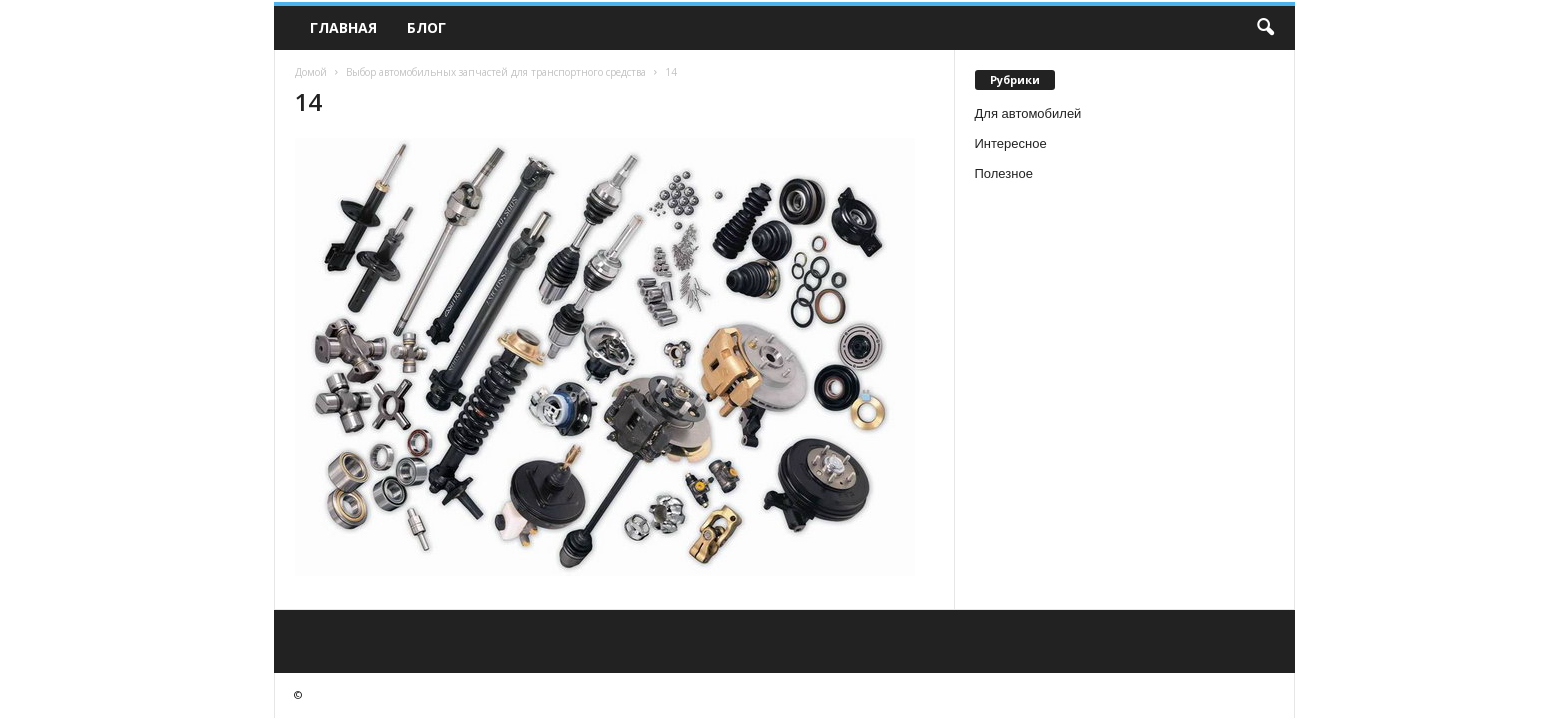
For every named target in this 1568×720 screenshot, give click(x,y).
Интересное (1011, 143)
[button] (1265, 28)
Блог (426, 27)
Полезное (1004, 173)
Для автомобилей (1028, 113)
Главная (343, 27)
